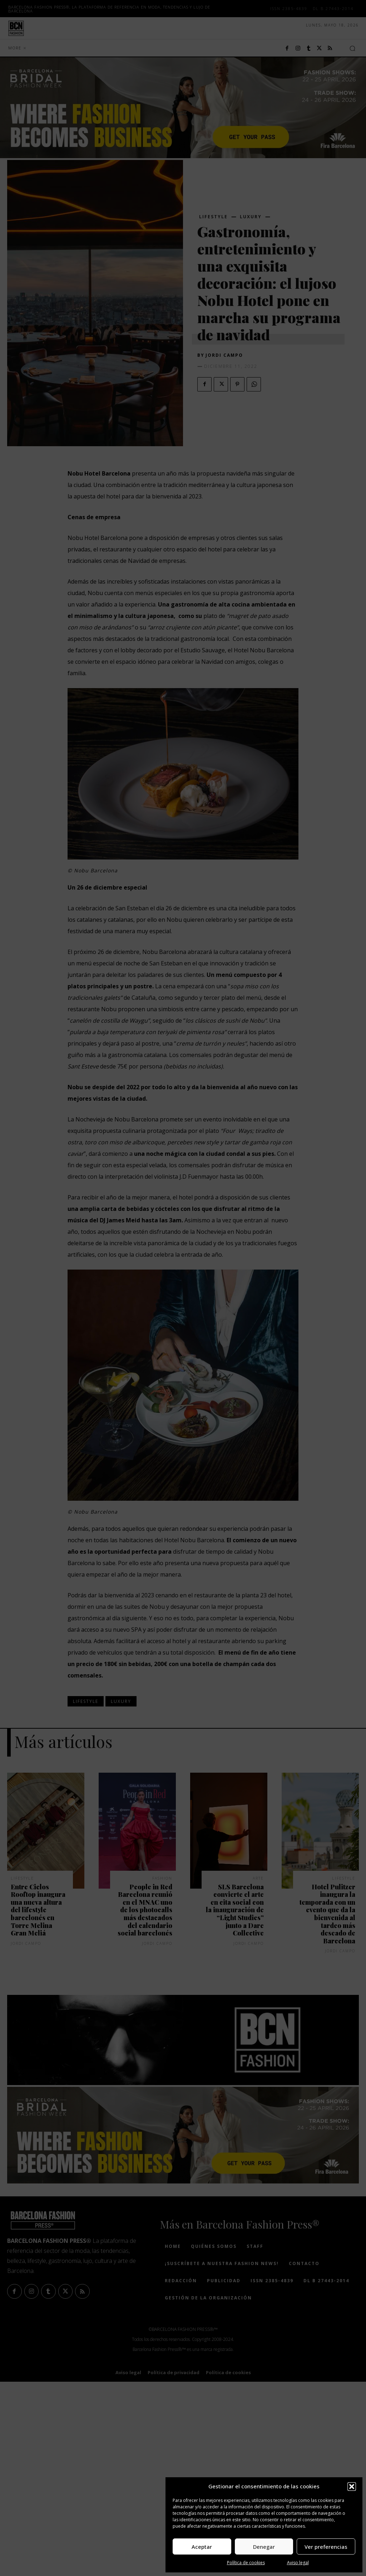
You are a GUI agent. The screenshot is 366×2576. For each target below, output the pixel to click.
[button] (351, 2486)
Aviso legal (298, 2563)
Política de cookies (246, 2563)
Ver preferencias (326, 2546)
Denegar (264, 2546)
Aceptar (202, 2546)
